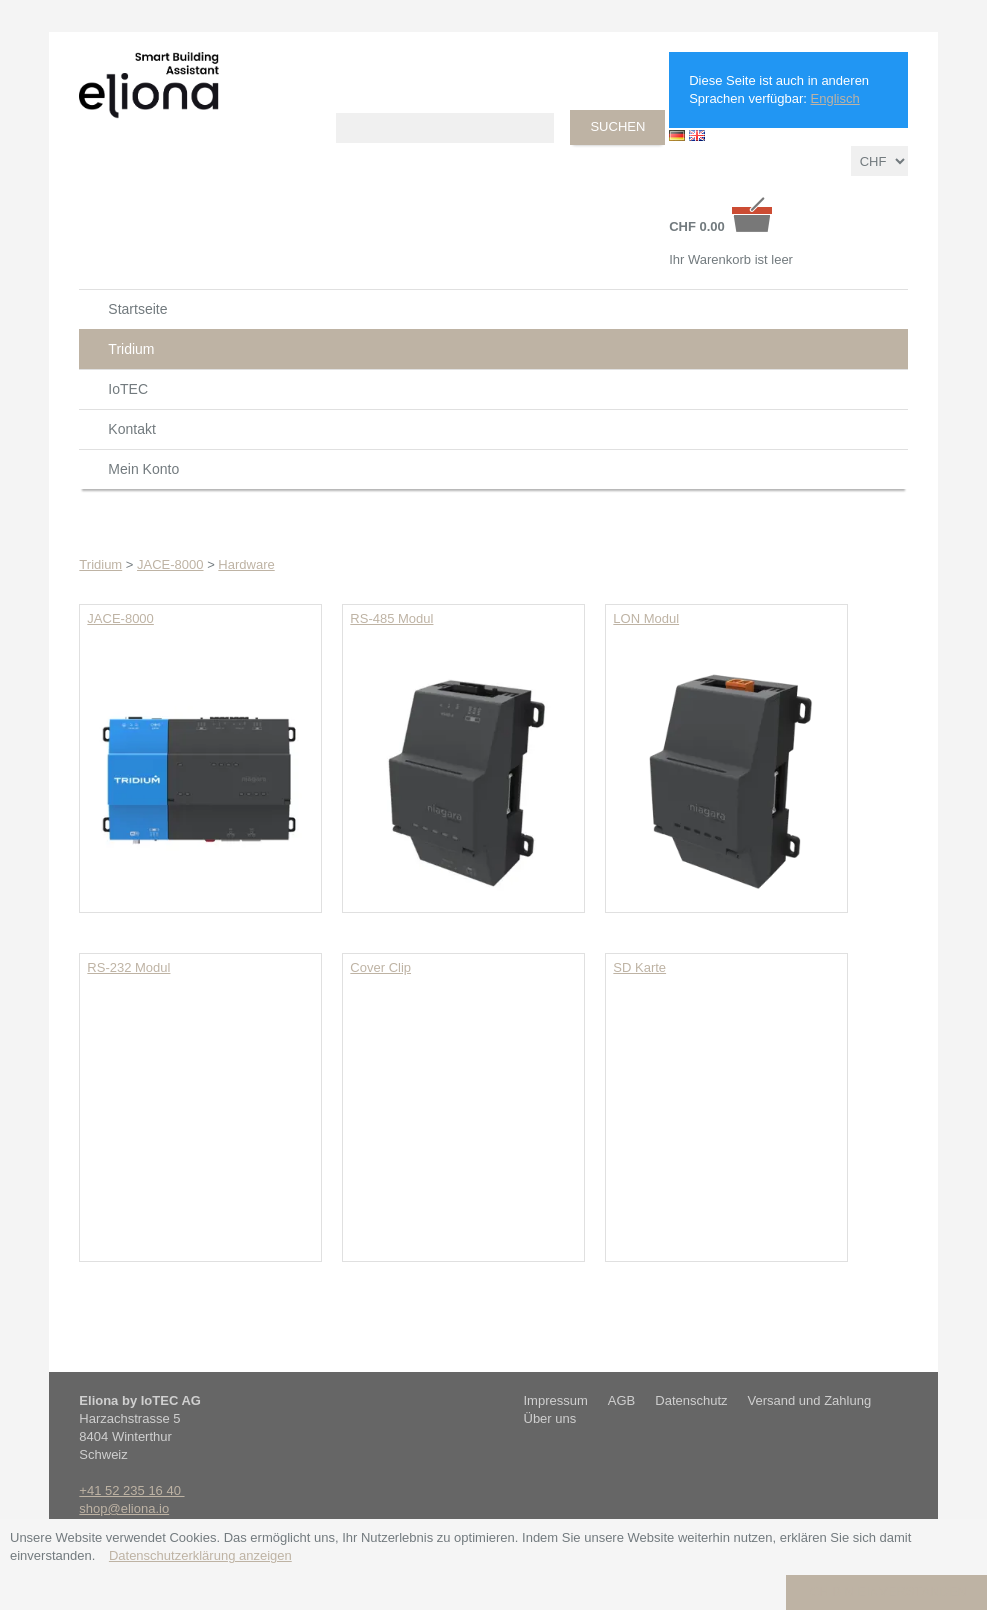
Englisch (835, 98)
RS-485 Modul (391, 618)
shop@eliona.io (124, 1508)
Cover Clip (380, 967)
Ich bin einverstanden (886, 1591)
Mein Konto (143, 469)
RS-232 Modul (128, 967)
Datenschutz (691, 1400)
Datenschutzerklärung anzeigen (200, 1555)
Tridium (131, 349)
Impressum (556, 1400)
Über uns (550, 1418)
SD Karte (639, 967)
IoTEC (128, 389)
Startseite (137, 309)
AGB (621, 1400)
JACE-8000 (120, 618)
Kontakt (131, 429)
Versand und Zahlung (810, 1400)
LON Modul (646, 618)
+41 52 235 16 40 (131, 1490)
